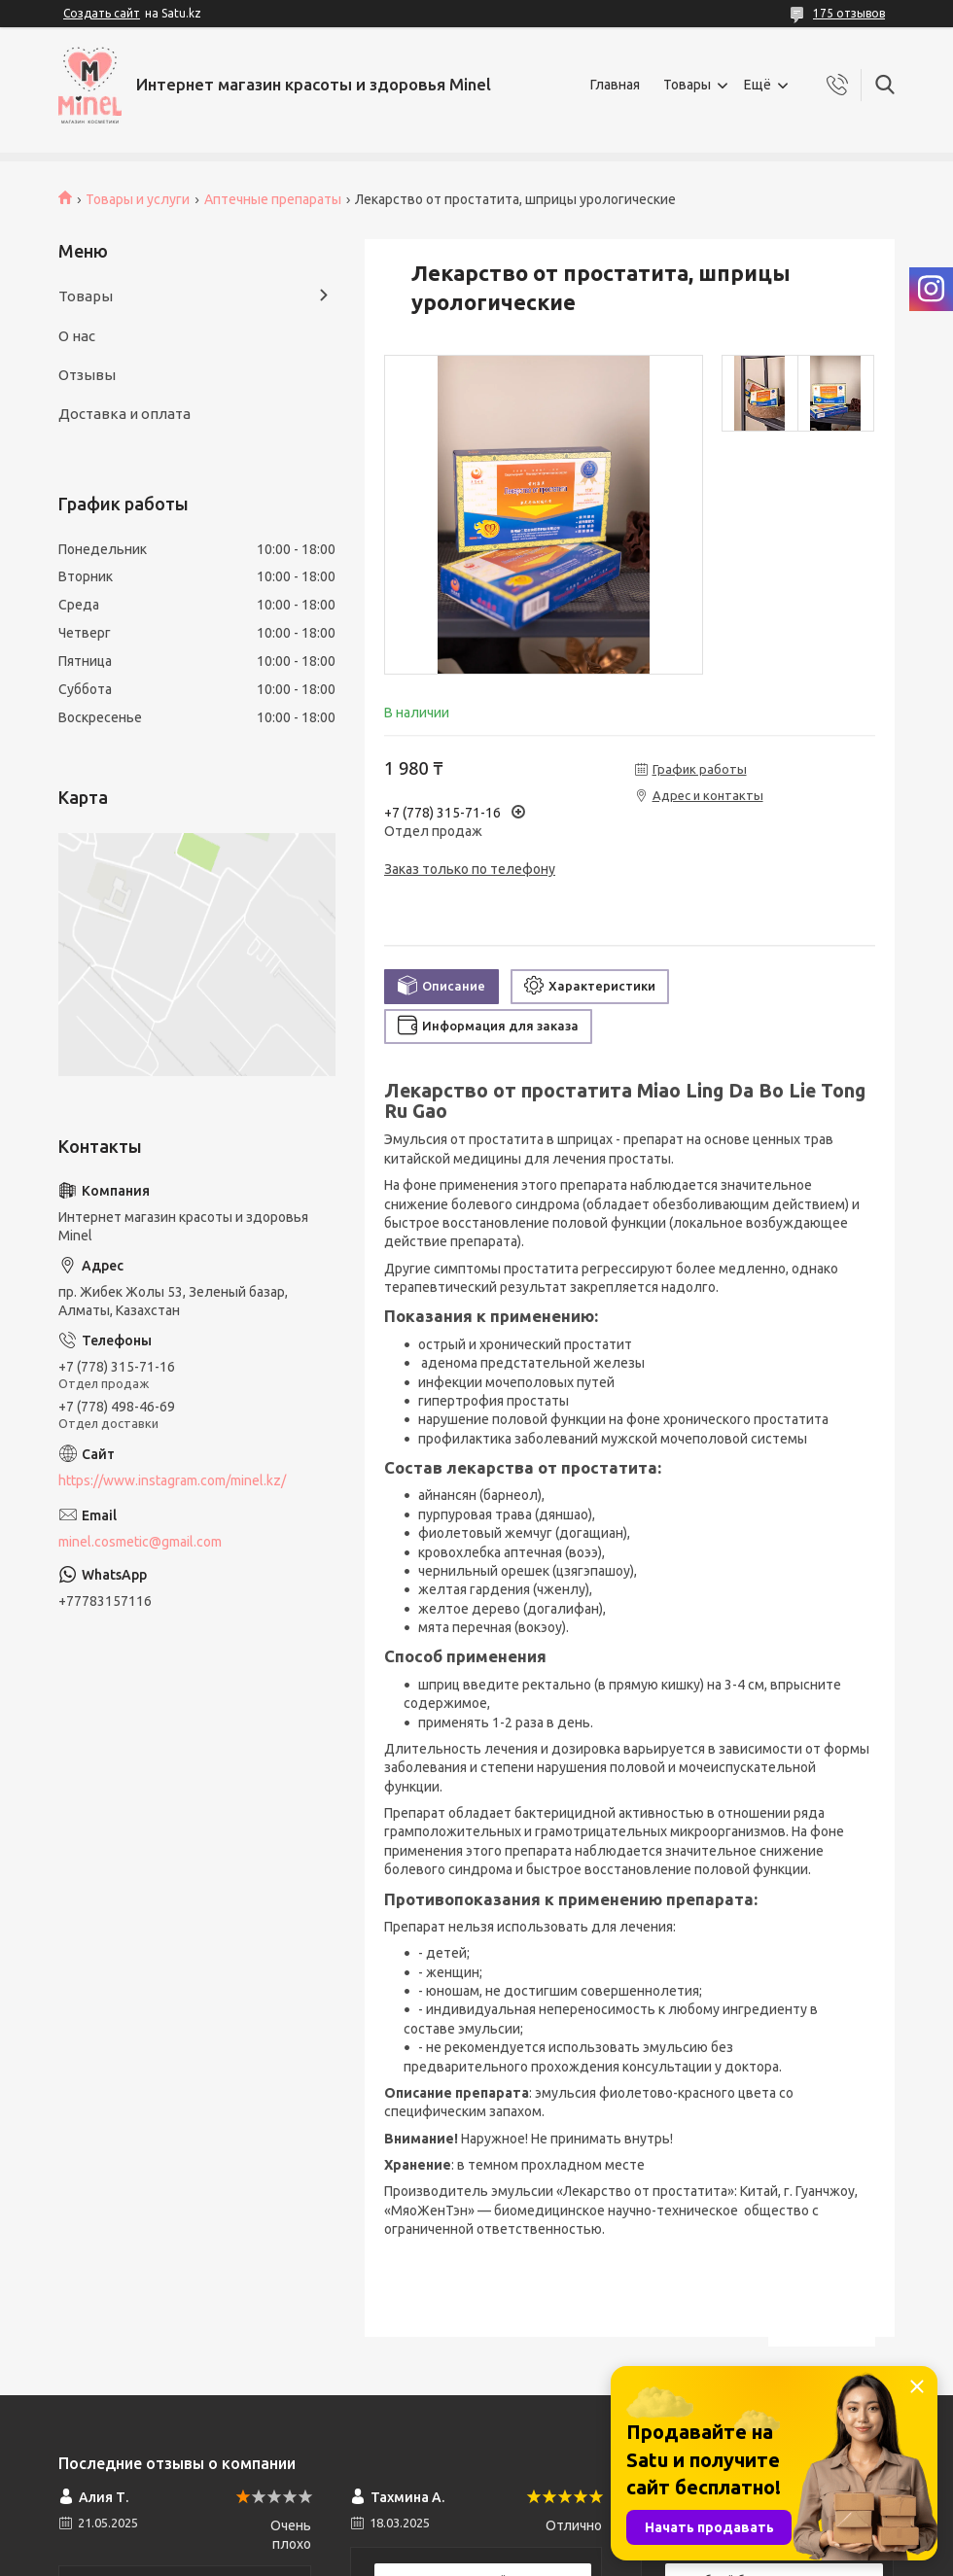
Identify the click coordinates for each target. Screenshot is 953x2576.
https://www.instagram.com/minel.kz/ (172, 1480)
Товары (687, 84)
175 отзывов (849, 13)
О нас (76, 336)
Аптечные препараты (272, 199)
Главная (615, 84)
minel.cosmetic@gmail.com (140, 1541)
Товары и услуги (138, 199)
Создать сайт (101, 13)
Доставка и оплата (124, 413)
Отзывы (87, 374)
